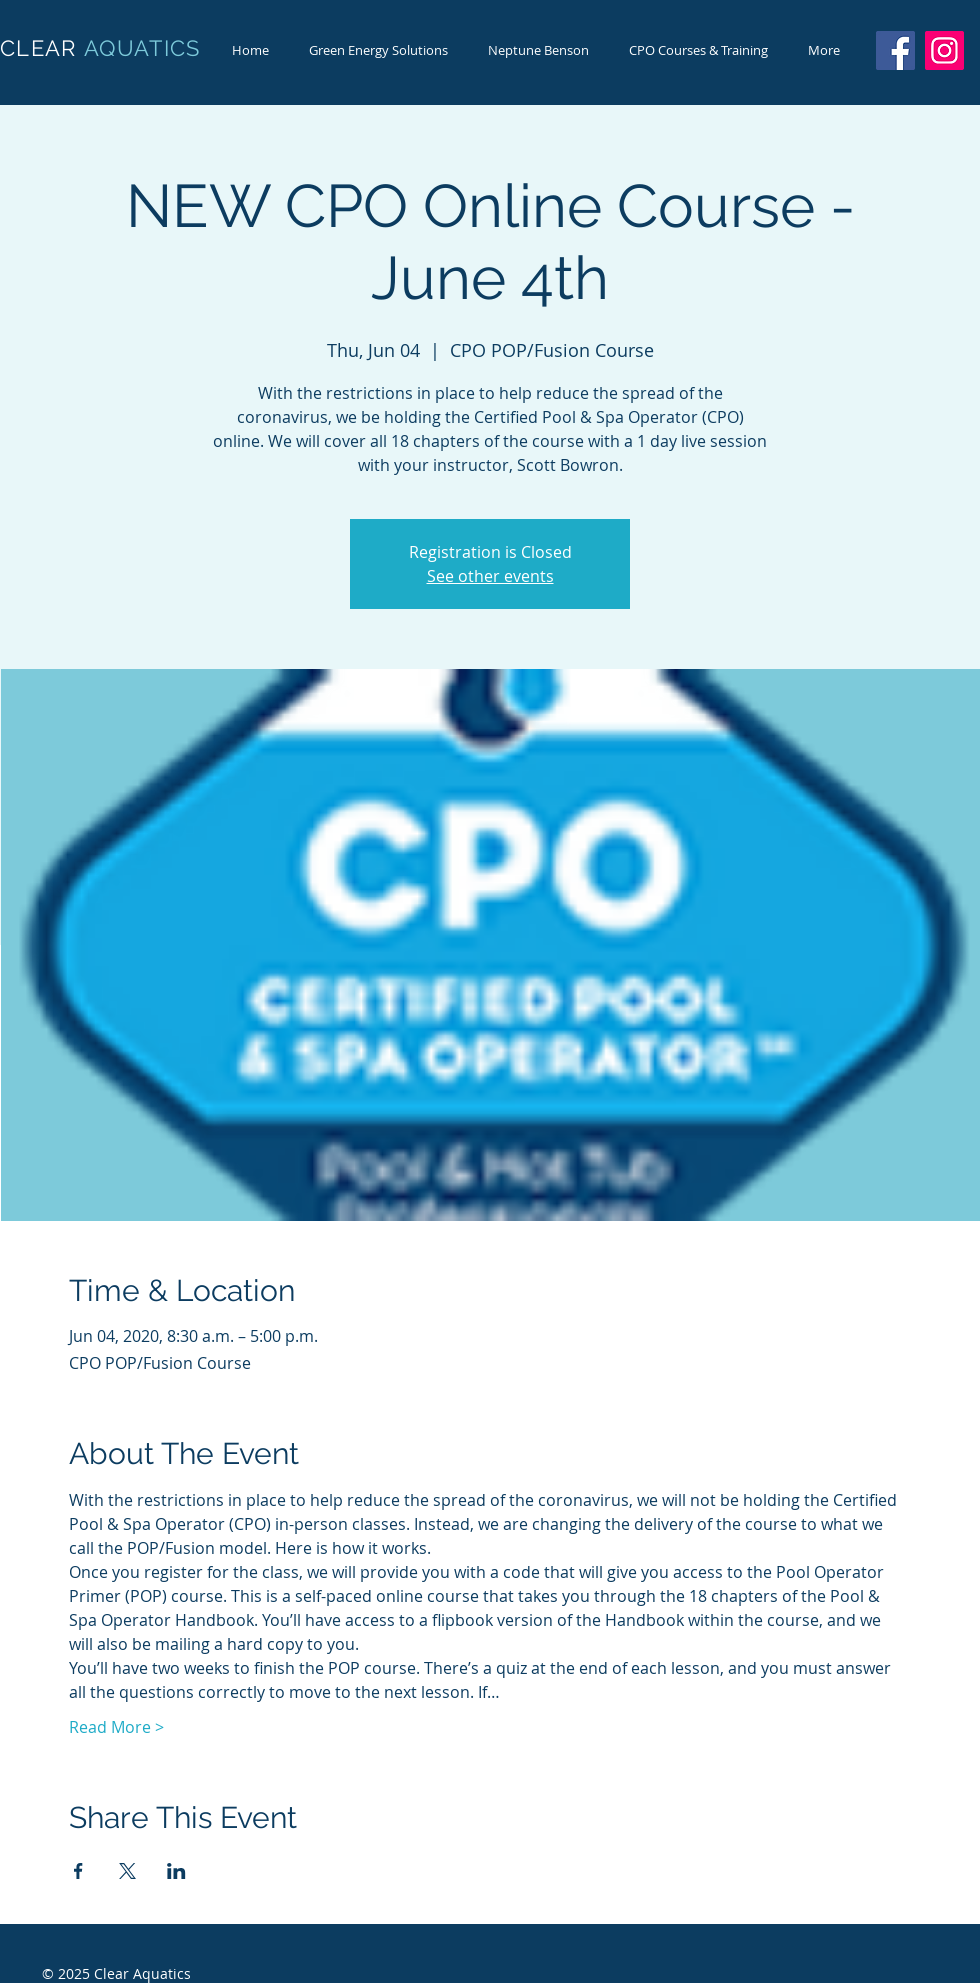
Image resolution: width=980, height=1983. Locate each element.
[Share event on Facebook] (78, 1871)
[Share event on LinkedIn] (176, 1871)
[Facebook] (895, 50)
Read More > (116, 1727)
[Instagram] (944, 50)
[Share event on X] (127, 1871)
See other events (490, 576)
